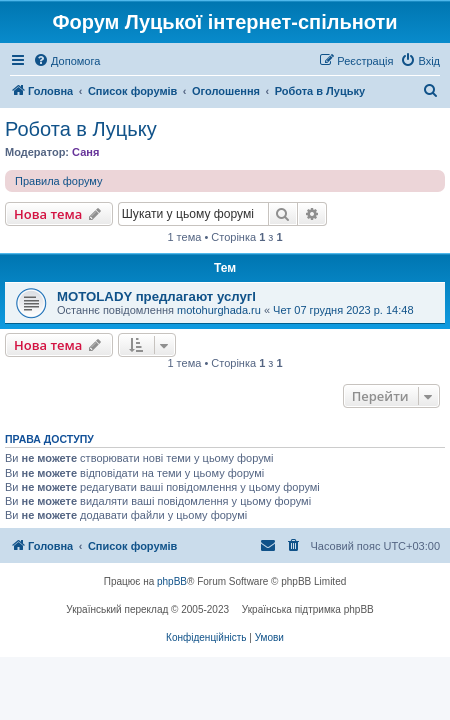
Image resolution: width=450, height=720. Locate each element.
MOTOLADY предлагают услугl (156, 296)
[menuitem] (66, 61)
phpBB (172, 581)
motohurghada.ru (219, 310)
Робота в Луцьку (81, 129)
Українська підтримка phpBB (308, 609)
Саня (85, 152)
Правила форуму (58, 181)
